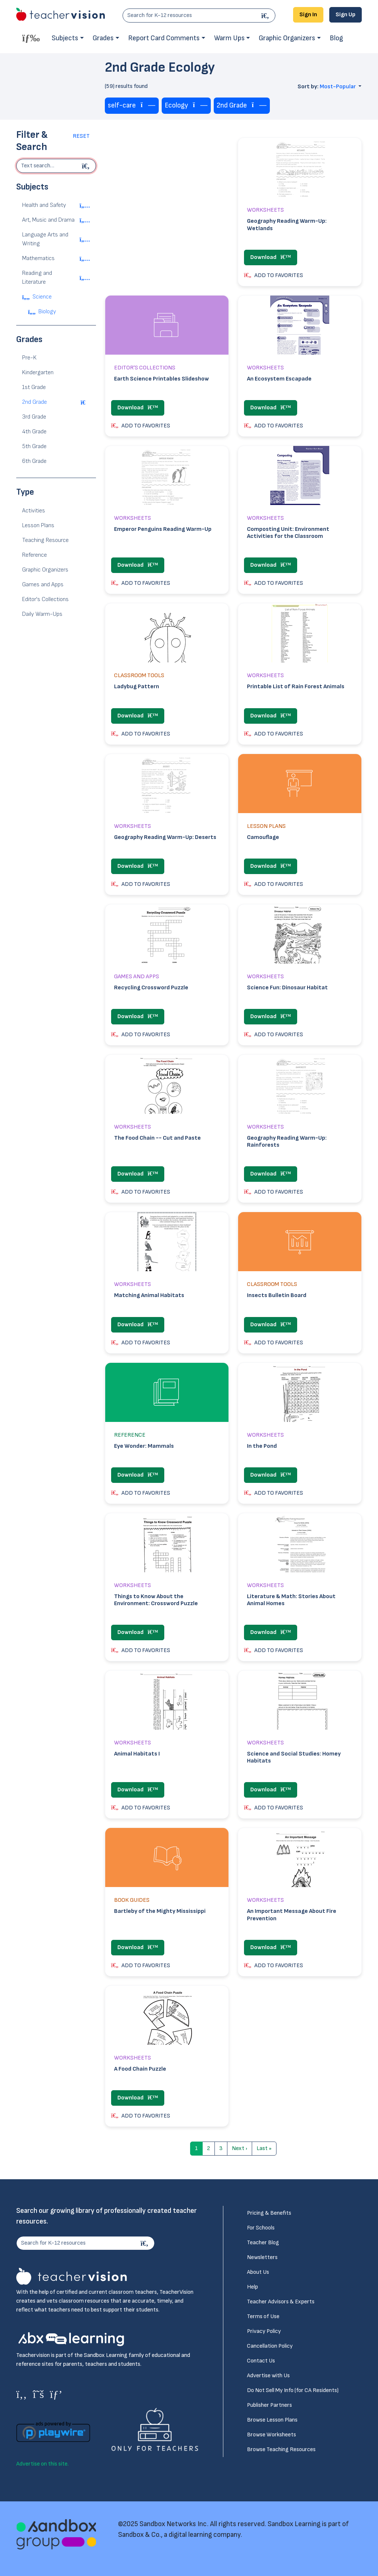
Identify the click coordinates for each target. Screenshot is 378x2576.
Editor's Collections (45, 599)
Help (252, 2286)
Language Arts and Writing (45, 239)
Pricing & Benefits (269, 2213)
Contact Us (261, 2360)
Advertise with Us (268, 2375)
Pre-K (29, 357)
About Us (258, 2272)
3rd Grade (34, 416)
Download (270, 257)
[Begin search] (87, 166)
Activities (33, 510)
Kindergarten (38, 372)
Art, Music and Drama (48, 220)
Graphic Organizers (287, 38)
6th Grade (34, 461)
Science (42, 296)
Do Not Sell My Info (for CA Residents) (293, 2390)
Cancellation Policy (270, 2346)
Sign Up (345, 14)
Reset (81, 136)
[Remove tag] (148, 105)
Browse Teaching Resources (281, 2449)
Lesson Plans (38, 525)
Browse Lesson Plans (272, 2419)
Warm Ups (229, 38)
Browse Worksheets (271, 2434)
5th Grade (34, 446)
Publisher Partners (269, 2405)
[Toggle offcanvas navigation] (31, 37)
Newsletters (262, 2257)
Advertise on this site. (42, 2463)
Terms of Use (263, 2316)
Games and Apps (42, 584)
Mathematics (38, 258)
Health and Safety (44, 205)
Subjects (65, 38)
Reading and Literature (37, 278)
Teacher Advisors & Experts (281, 2301)
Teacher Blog (263, 2242)
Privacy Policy (264, 2331)
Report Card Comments (164, 38)
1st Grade (34, 387)
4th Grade (34, 431)
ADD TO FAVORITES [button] (273, 275)
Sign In (308, 14)
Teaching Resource (45, 540)
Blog (336, 38)
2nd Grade (34, 402)
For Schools (261, 2227)
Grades (103, 38)
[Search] (266, 15)
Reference (34, 555)
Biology (47, 311)
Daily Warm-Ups (42, 614)
